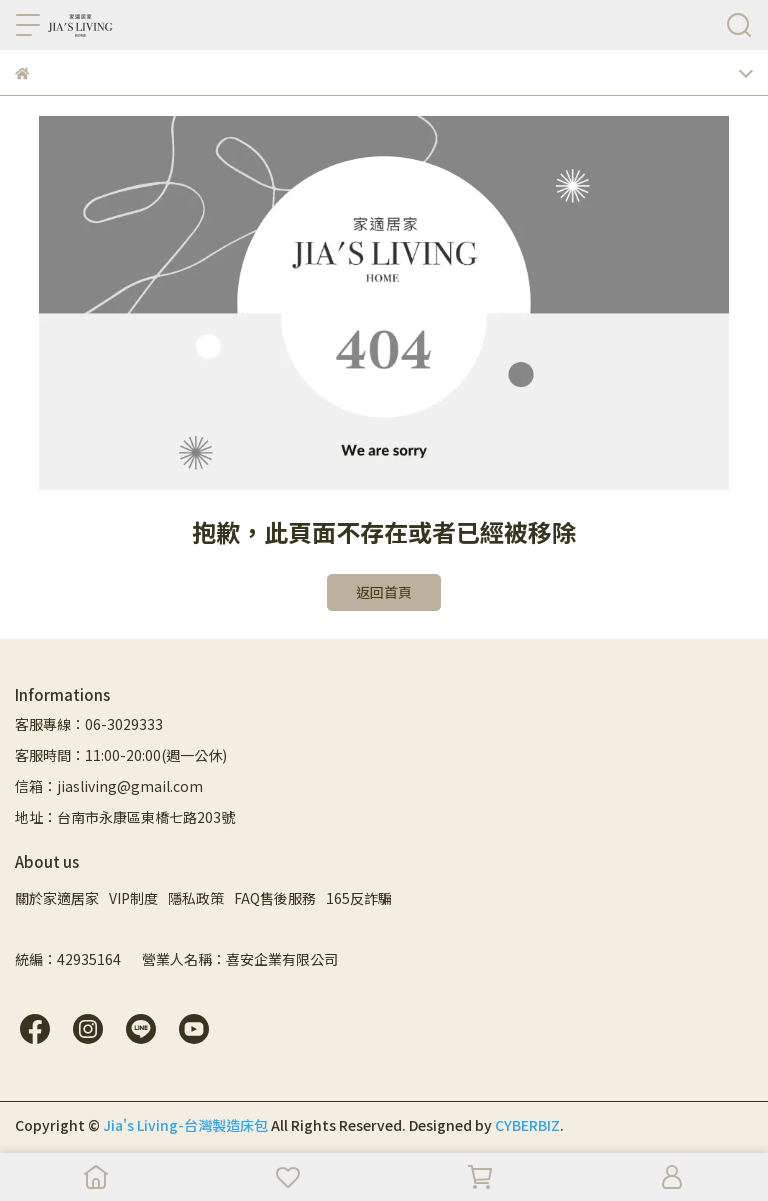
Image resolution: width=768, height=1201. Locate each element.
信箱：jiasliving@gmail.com (109, 786)
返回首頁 (384, 592)
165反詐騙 (359, 898)
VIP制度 (133, 898)
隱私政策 (196, 898)
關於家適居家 (57, 898)
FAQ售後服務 (275, 898)
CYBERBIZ (527, 1125)
